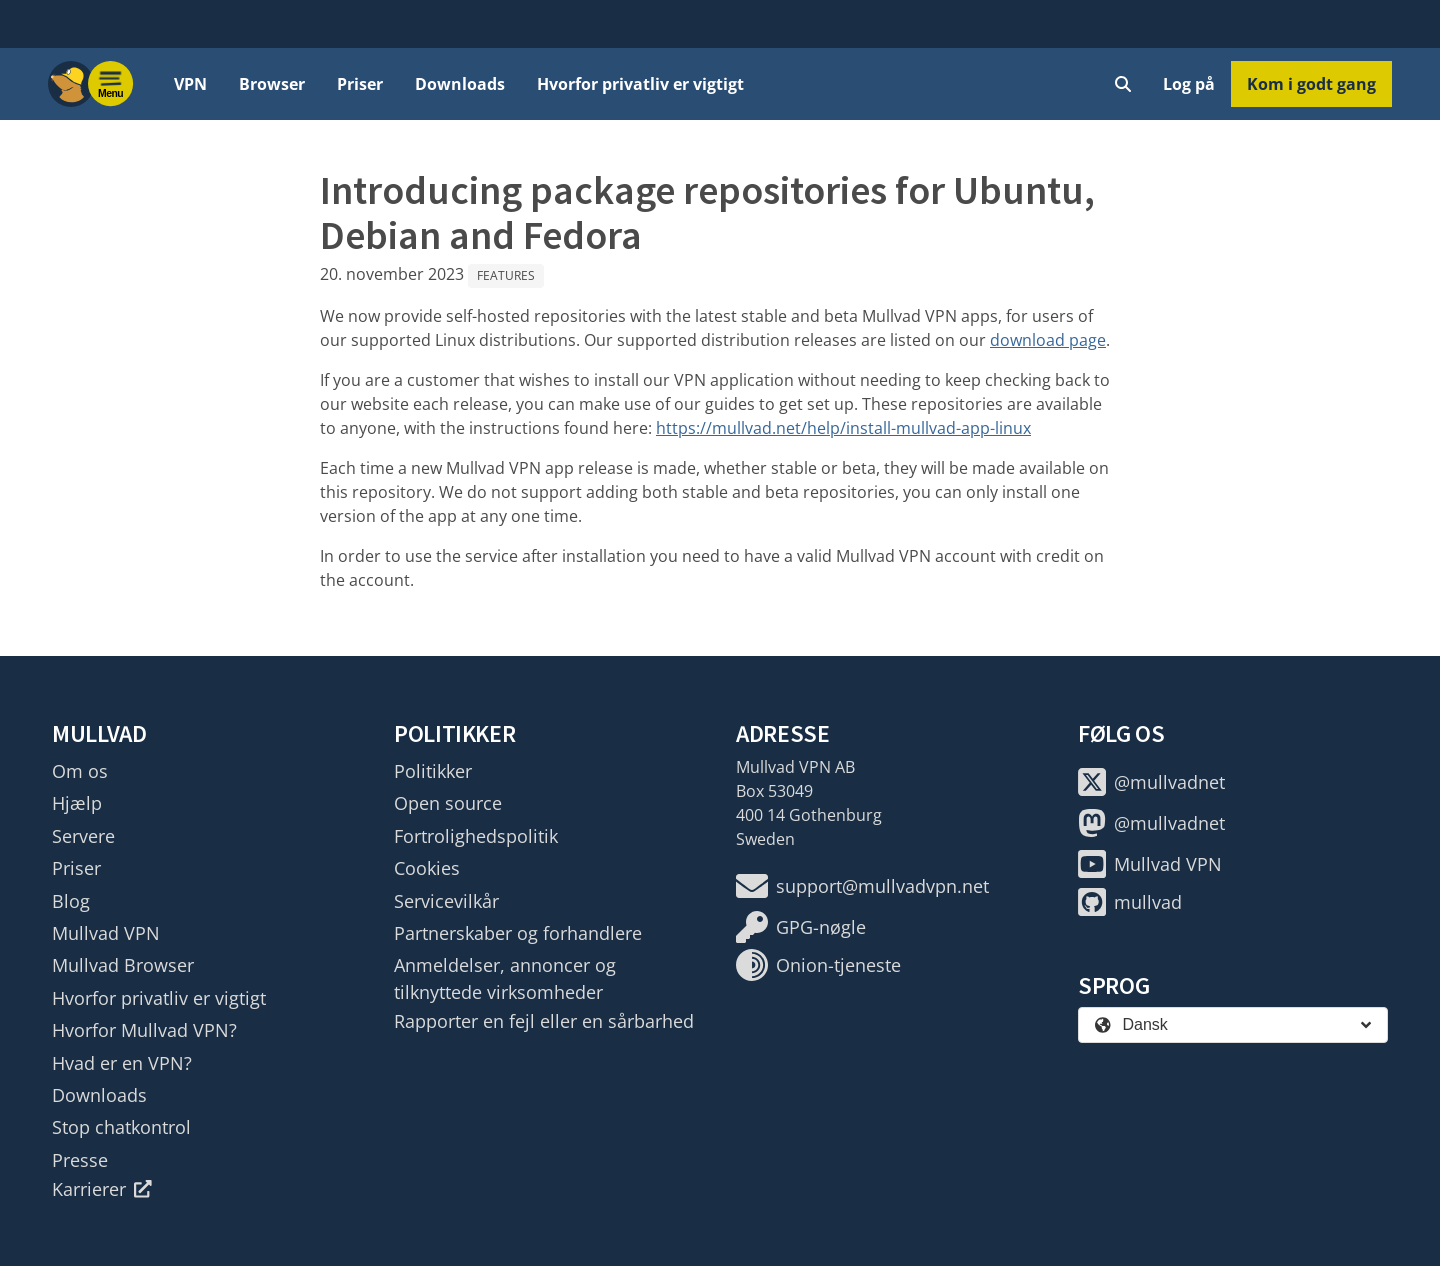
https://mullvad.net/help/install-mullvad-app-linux (843, 428)
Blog (71, 901)
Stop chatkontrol (121, 1127)
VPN (190, 84)
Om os (80, 771)
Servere (83, 836)
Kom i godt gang (1311, 84)
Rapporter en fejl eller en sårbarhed (544, 1021)
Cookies (427, 868)
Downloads (460, 84)
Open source (448, 803)
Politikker (433, 771)
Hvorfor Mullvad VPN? (144, 1030)
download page (1048, 340)
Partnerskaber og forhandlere (518, 933)
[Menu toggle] (111, 84)
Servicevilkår (446, 901)
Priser (360, 84)
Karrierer (102, 1189)
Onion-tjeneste (818, 965)
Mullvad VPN (106, 933)
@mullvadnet (1151, 782)
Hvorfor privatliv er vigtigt (640, 84)
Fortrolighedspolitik (476, 836)
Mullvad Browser (123, 965)
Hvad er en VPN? (122, 1063)
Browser (272, 84)
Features (506, 275)
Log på (1189, 84)
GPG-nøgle (801, 927)
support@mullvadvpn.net (862, 886)
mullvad (1130, 902)
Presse (80, 1160)
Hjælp (77, 803)
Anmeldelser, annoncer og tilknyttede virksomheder (505, 978)
